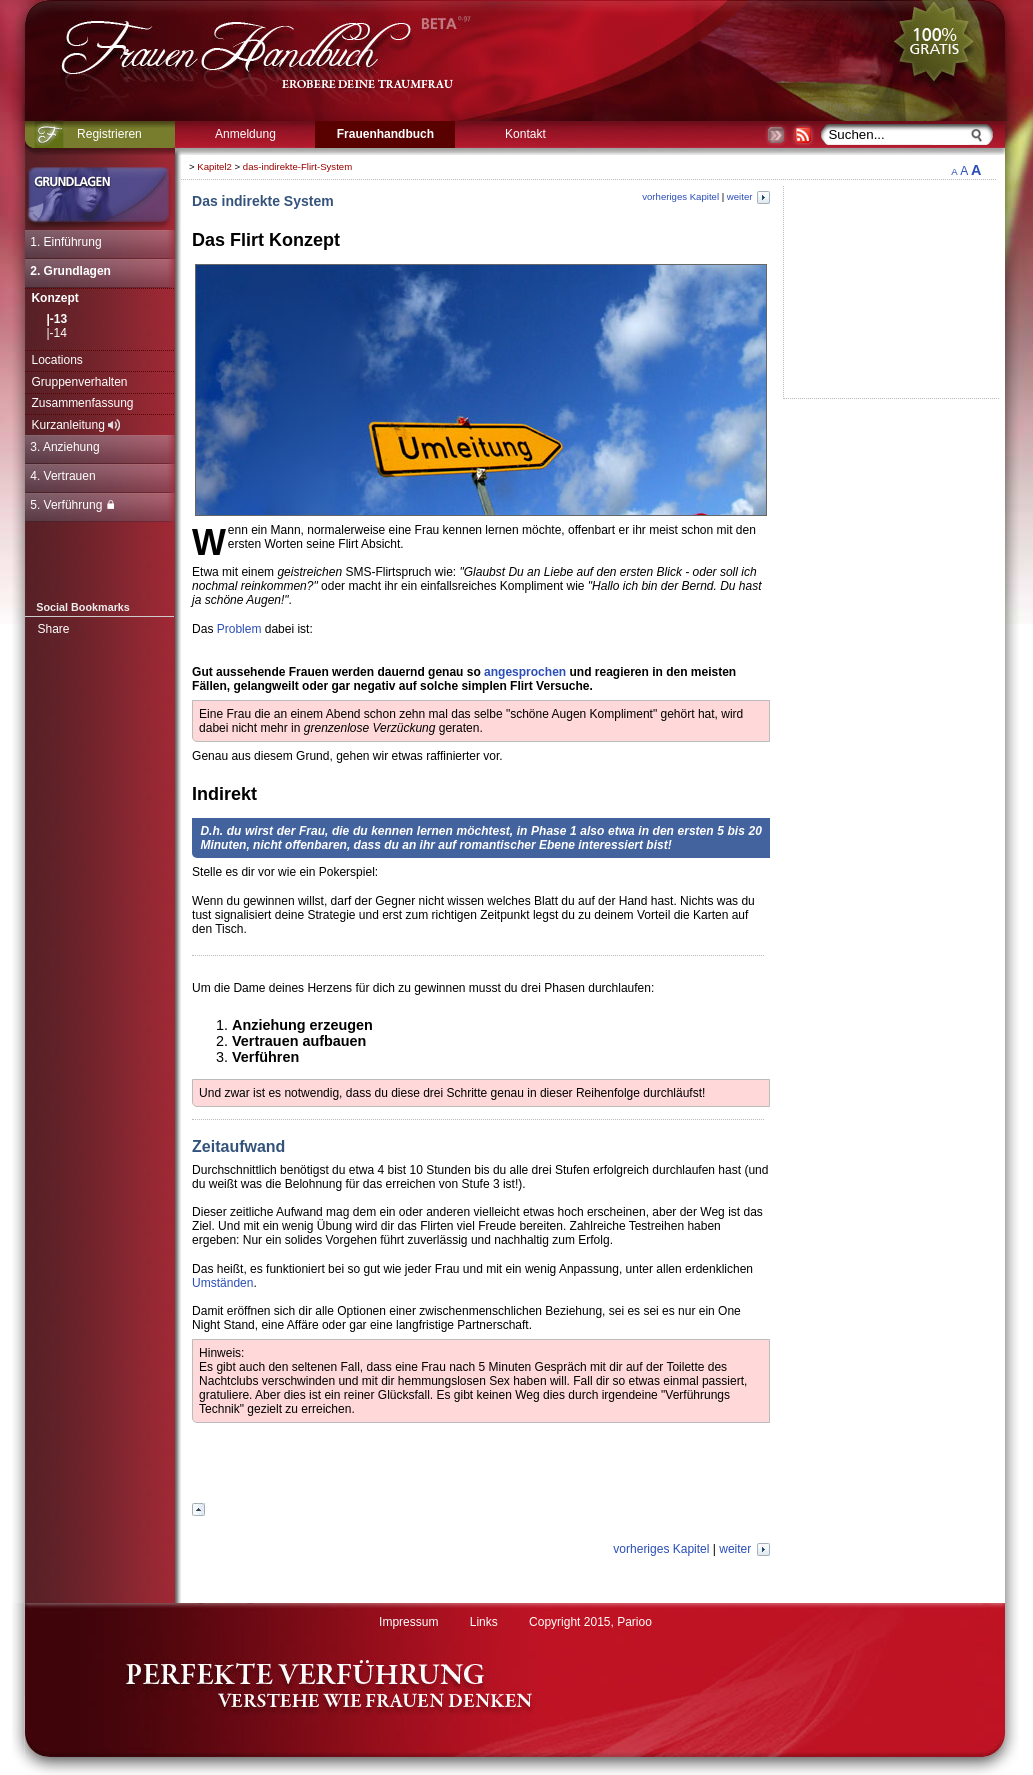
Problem (239, 629)
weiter (748, 196)
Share (53, 629)
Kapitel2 (214, 166)
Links (484, 1622)
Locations (56, 360)
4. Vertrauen (62, 476)
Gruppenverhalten (79, 382)
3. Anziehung (64, 447)
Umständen (222, 1283)
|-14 (56, 333)
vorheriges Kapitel (680, 196)
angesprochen (525, 672)
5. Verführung (72, 505)
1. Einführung (65, 242)
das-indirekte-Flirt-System (297, 166)
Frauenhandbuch (385, 134)
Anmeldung (245, 134)
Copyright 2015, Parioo (590, 1622)
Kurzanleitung (75, 425)
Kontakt (525, 134)
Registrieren (109, 134)
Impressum (408, 1622)
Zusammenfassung (82, 403)
